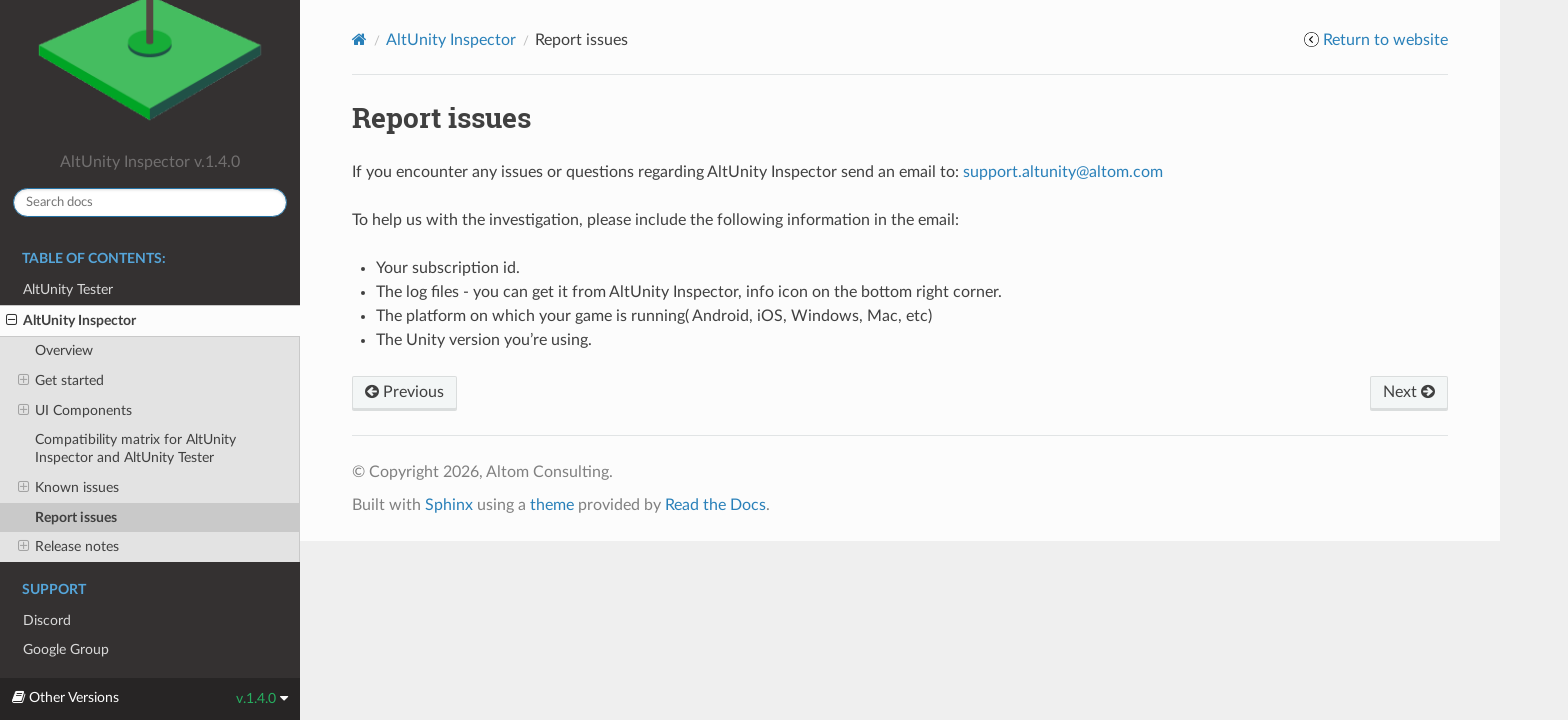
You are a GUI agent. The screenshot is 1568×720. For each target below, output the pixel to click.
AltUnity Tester (68, 289)
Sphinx (449, 505)
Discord (47, 620)
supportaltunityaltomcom (1063, 172)
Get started (61, 381)
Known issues (68, 488)
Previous (404, 392)
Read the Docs (715, 505)
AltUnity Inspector (71, 321)
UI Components (75, 411)
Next (1409, 392)
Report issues (76, 517)
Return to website (1385, 40)
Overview (64, 350)
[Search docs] (150, 202)
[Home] (359, 39)
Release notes (68, 547)
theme (552, 505)
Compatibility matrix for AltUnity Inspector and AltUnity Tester (135, 448)
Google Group (66, 649)
